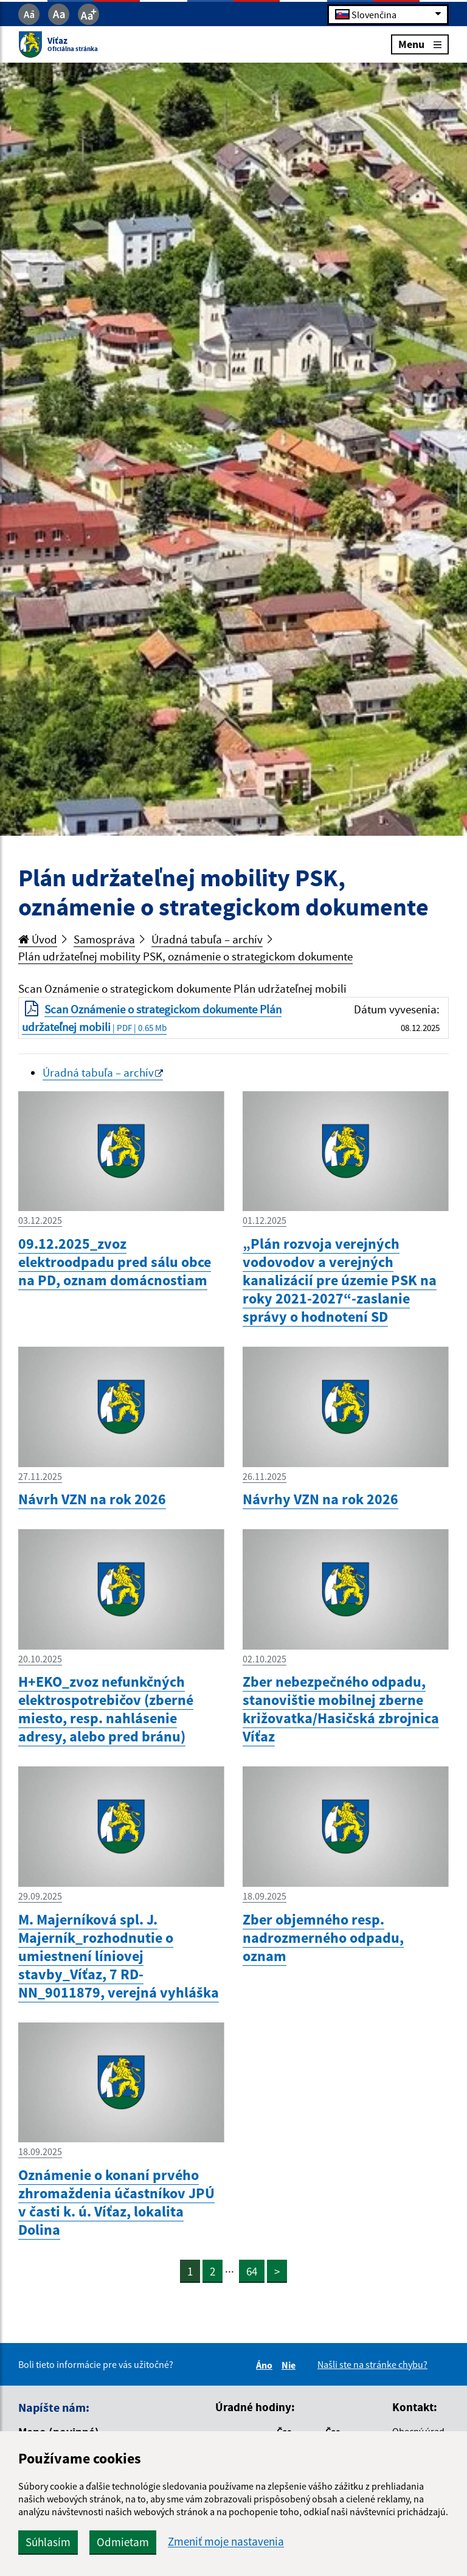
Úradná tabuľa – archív (207, 939)
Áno (266, 2365)
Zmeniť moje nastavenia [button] (226, 2541)
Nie (290, 2365)
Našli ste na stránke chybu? (372, 2364)
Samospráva (104, 939)
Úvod (37, 939)
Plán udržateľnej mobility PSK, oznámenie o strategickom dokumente (185, 956)
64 (251, 2271)
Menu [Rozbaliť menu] (419, 44)
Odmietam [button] (123, 2542)
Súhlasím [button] (48, 2542)
